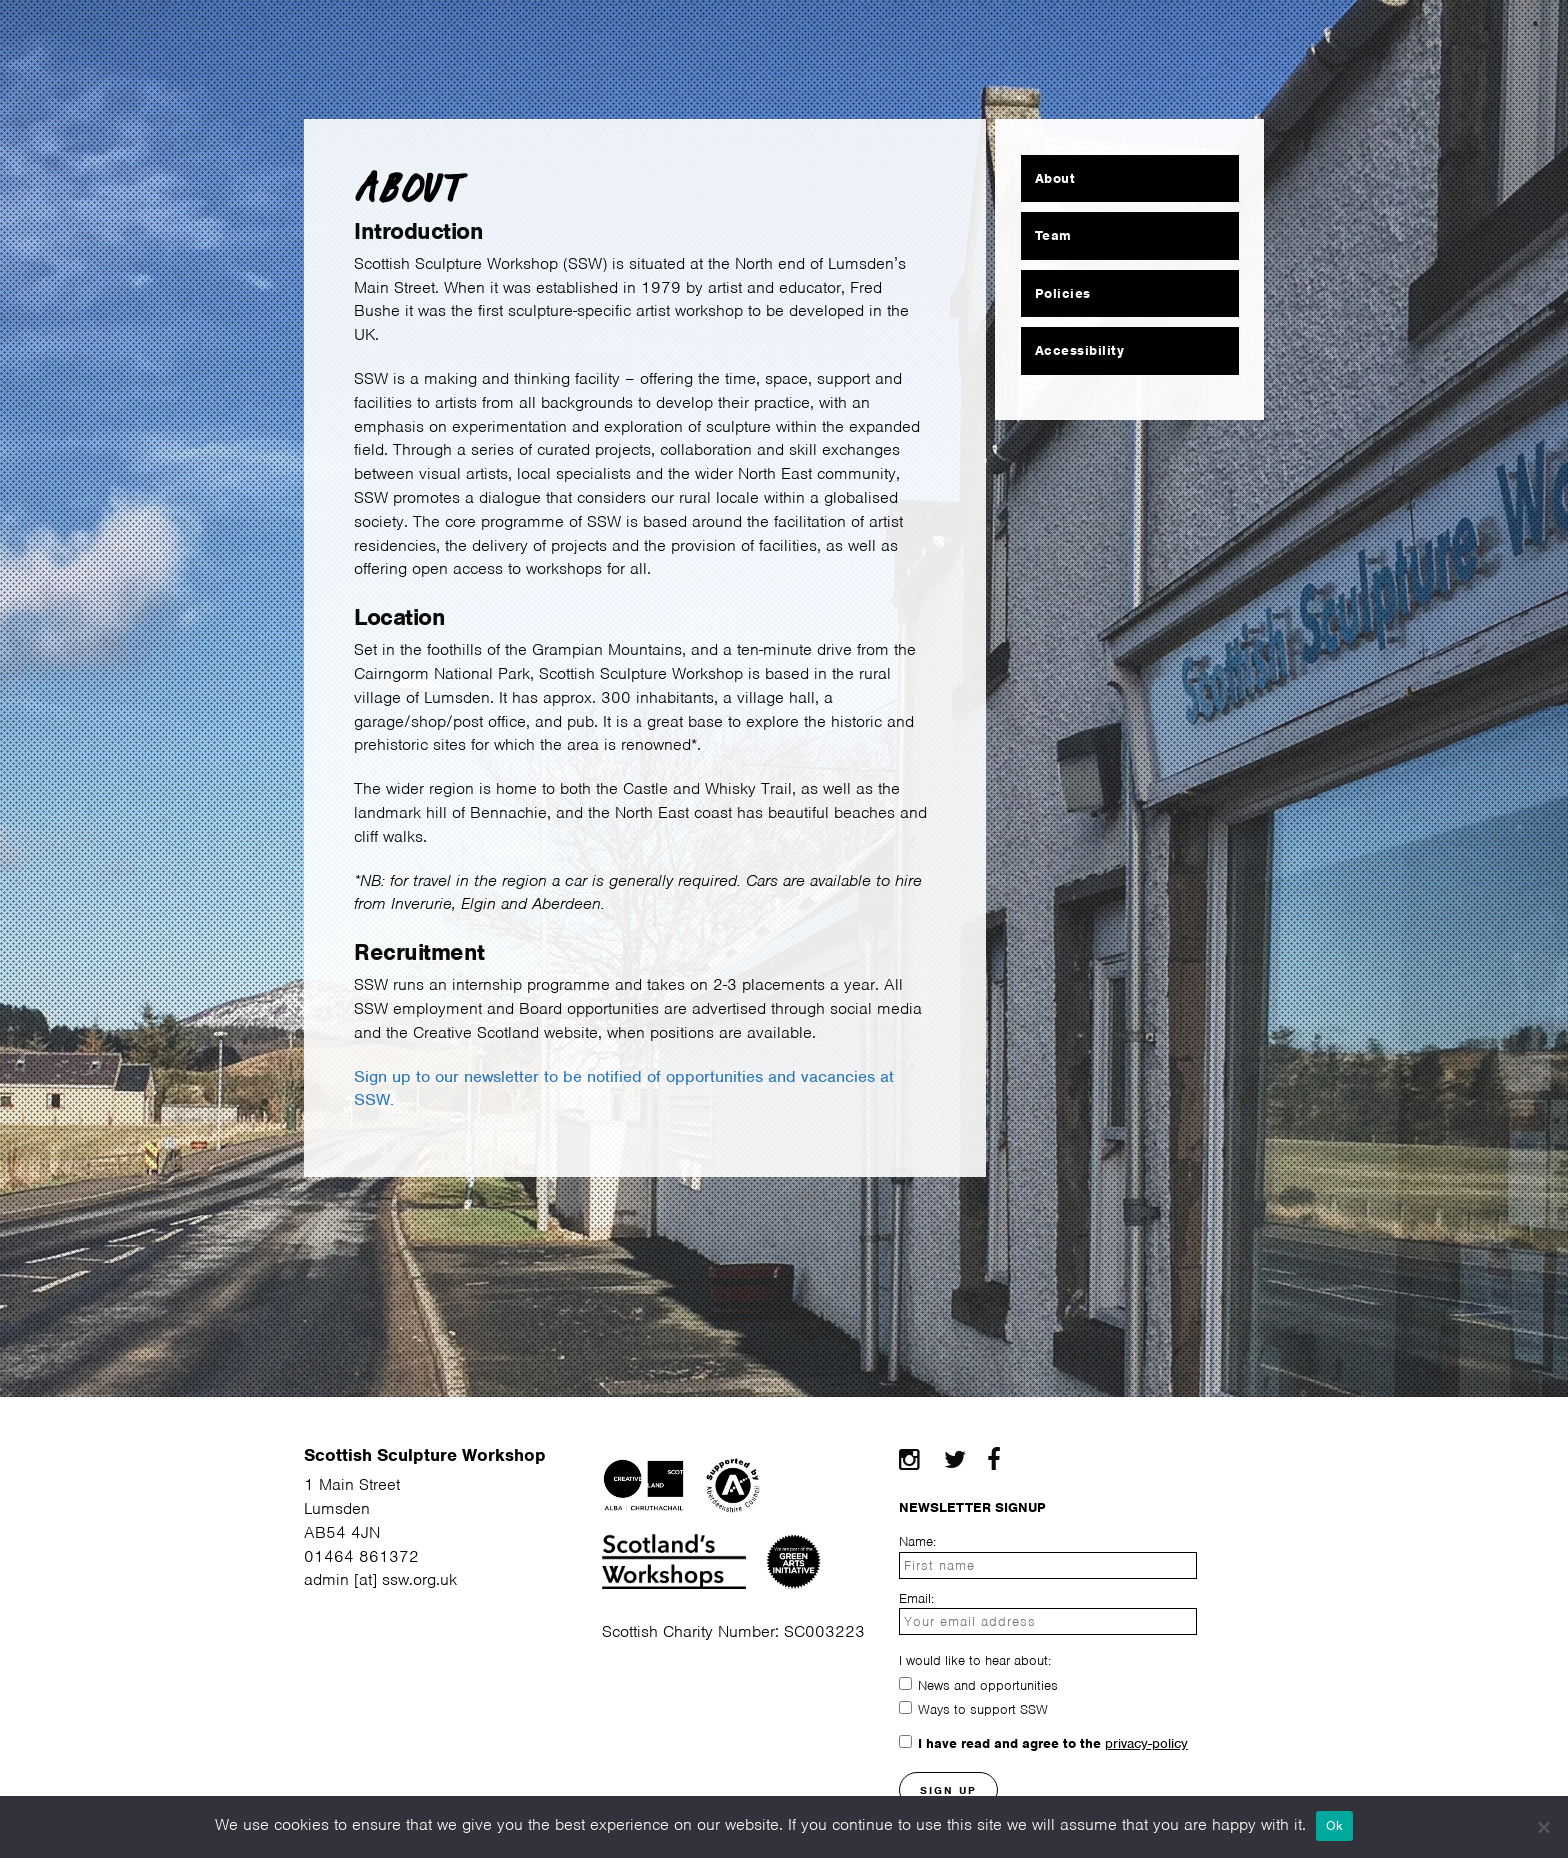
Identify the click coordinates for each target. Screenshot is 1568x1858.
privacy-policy (1146, 1743)
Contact (1221, 37)
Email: (916, 1598)
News (1003, 37)
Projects (1106, 37)
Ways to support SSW (983, 1709)
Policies (1063, 293)
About (254, 37)
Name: (917, 1541)
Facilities (364, 37)
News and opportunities (988, 1685)
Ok (1335, 1825)
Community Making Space (819, 37)
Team (1053, 235)
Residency (495, 37)
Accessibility (1080, 350)
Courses (621, 37)
